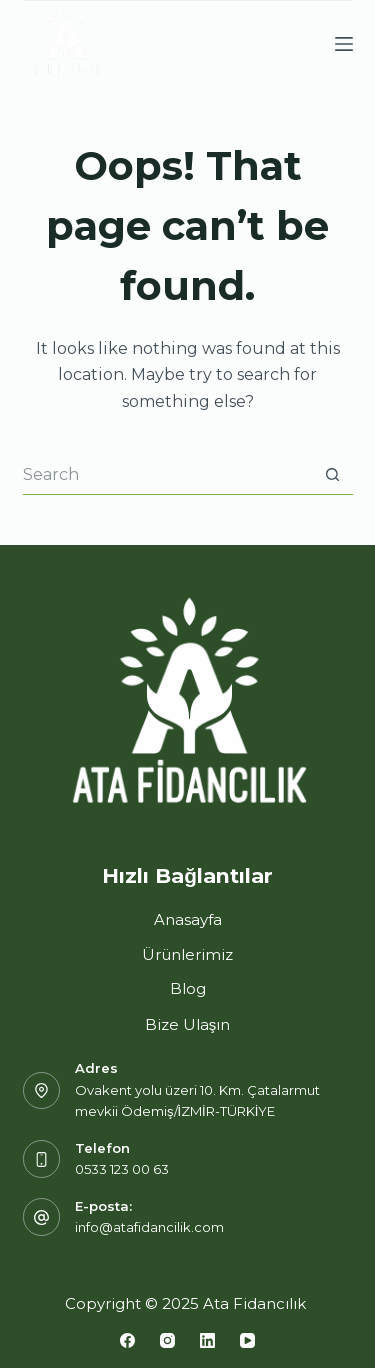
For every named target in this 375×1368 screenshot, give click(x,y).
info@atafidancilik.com (149, 1227)
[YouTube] (247, 1340)
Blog (188, 988)
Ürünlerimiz (187, 954)
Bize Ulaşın (188, 1024)
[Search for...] (168, 475)
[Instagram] (167, 1340)
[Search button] (333, 475)
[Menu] (344, 44)
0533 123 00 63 (122, 1169)
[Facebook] (127, 1340)
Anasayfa (188, 919)
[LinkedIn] (207, 1340)
